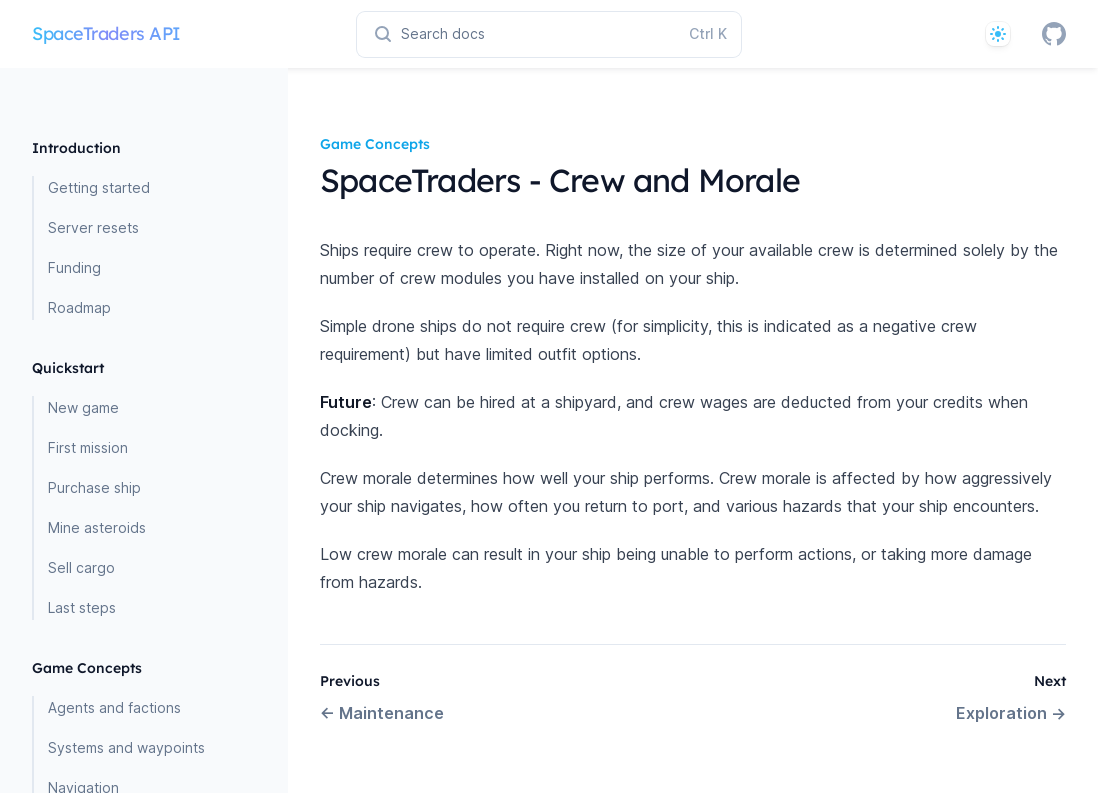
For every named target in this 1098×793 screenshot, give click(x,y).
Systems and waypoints (126, 747)
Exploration (1011, 713)
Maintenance (382, 713)
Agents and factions (114, 707)
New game (83, 407)
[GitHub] (1054, 34)
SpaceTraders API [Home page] (106, 33)
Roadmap (79, 307)
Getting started (99, 187)
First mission (88, 447)
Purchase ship (94, 487)
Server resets (93, 227)
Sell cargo (81, 567)
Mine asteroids (97, 527)
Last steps (82, 607)
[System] (998, 34)
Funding (74, 267)
